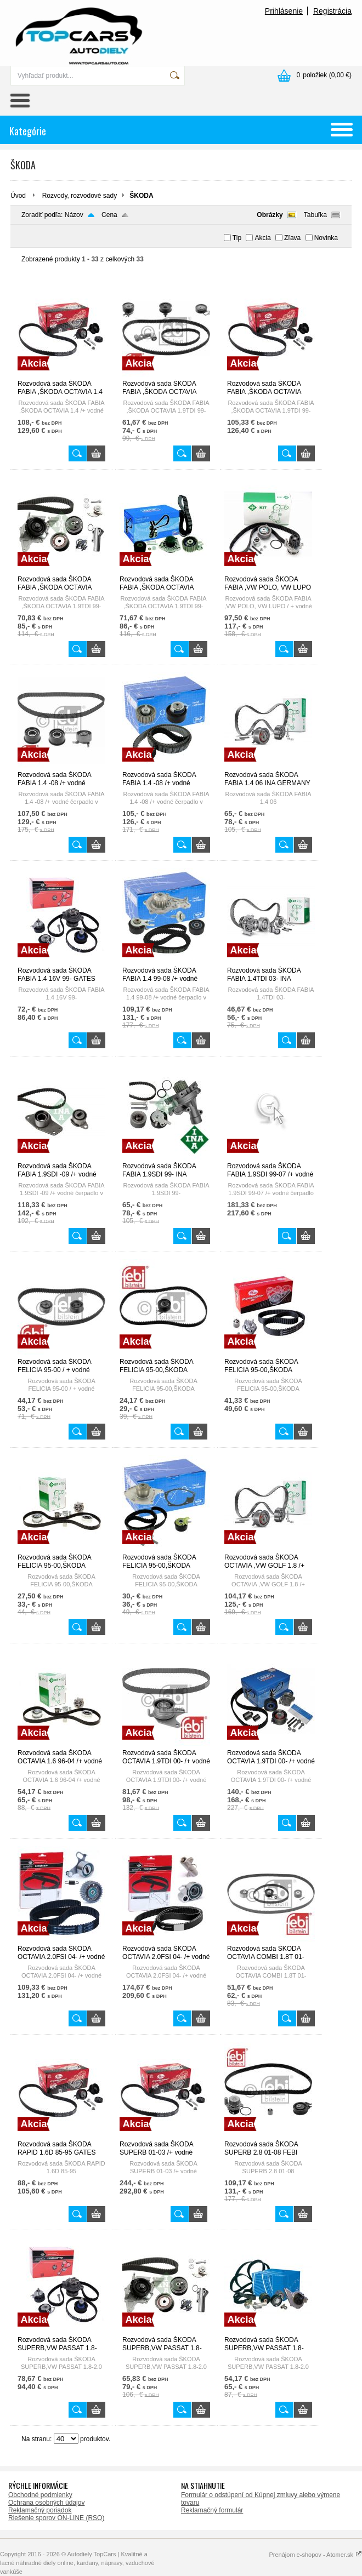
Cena (109, 215)
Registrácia (332, 11)
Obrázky (269, 215)
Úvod (18, 195)
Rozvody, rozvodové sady (79, 195)
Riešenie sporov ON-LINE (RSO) (56, 2518)
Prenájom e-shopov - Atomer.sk (315, 2554)
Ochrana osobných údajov (46, 2502)
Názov (74, 215)
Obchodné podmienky (40, 2495)
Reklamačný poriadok (39, 2510)
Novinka (326, 238)
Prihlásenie (284, 11)
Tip (237, 238)
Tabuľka (315, 215)
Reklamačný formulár (212, 2510)
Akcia (262, 238)
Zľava (292, 238)
